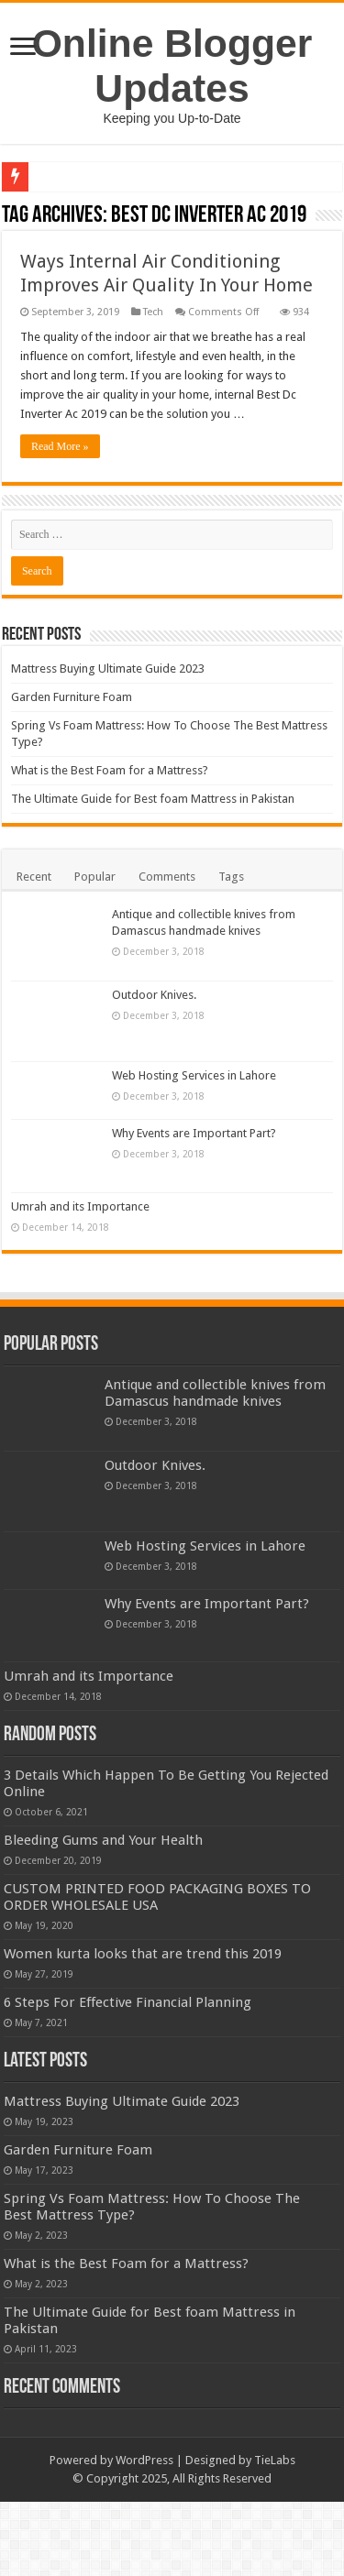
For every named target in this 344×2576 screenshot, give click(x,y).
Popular (95, 876)
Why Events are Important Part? (194, 1133)
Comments (167, 876)
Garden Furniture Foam (71, 697)
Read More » (60, 446)
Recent (34, 876)
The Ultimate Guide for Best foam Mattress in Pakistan (152, 799)
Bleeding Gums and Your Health (204, 1847)
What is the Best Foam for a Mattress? (109, 770)
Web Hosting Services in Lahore (194, 1075)
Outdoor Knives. (154, 995)
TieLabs (274, 2535)
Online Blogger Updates (172, 65)
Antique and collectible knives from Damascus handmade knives (215, 1395)
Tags (231, 876)
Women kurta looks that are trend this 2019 (143, 2003)
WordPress (144, 2535)
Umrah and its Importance (181, 1206)
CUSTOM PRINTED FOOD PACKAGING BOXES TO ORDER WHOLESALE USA (199, 1938)
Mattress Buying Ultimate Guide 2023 (108, 668)
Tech (153, 312)
